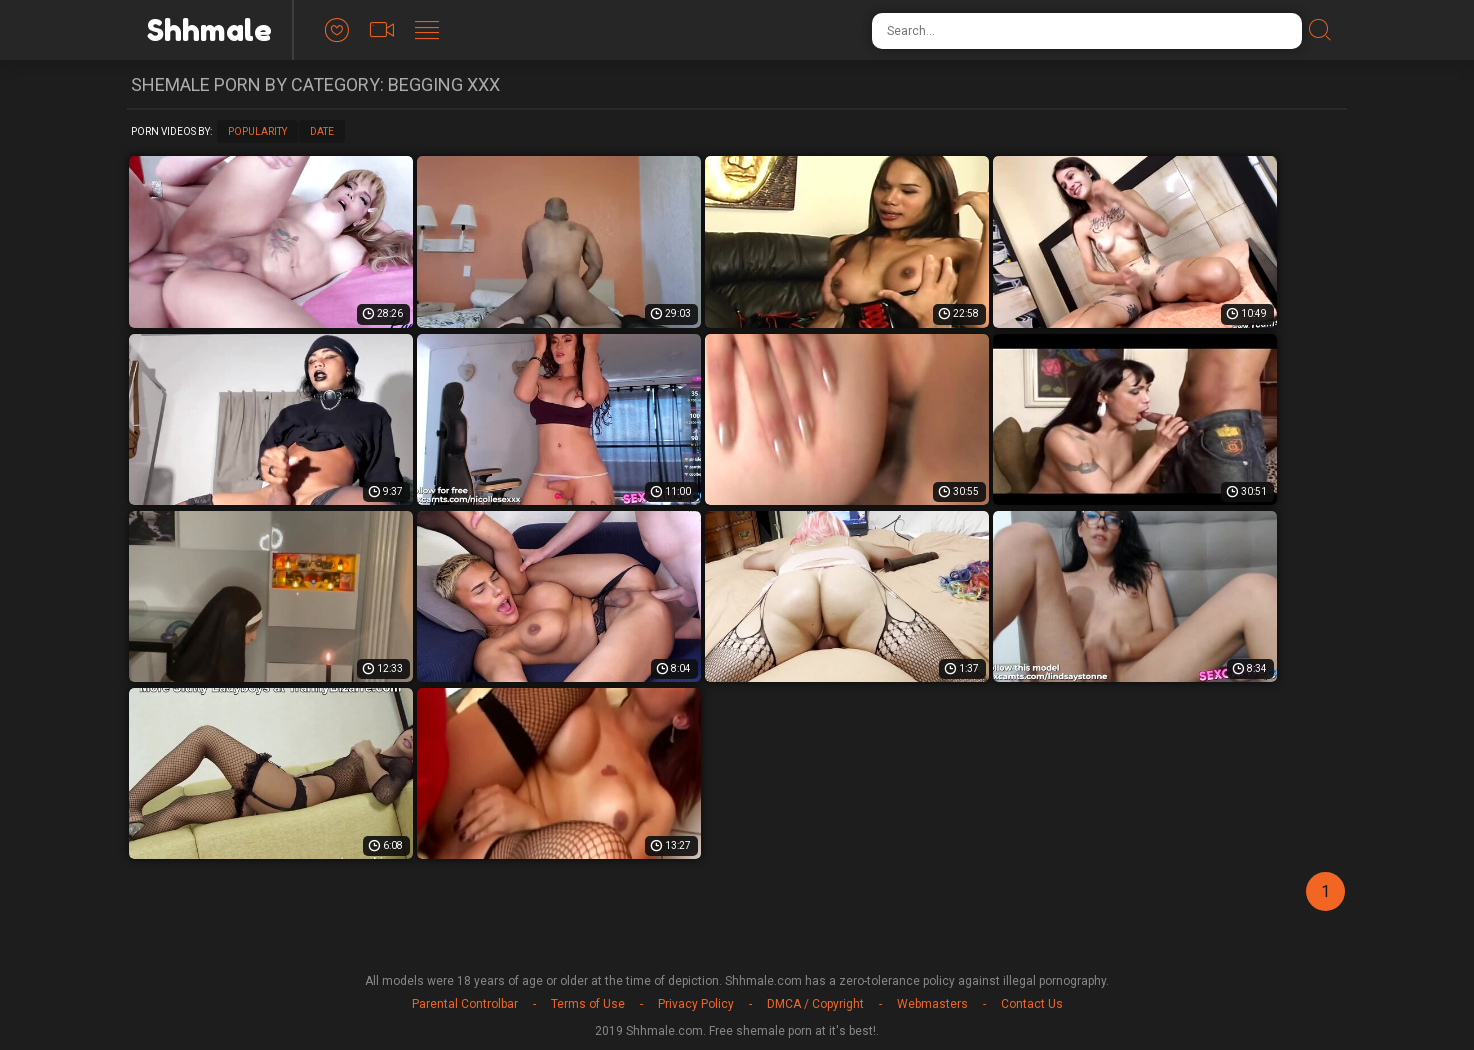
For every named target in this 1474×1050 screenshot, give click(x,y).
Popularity (257, 131)
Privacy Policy (696, 1004)
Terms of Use (588, 1004)
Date (322, 131)
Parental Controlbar (465, 1004)
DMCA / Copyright (815, 1004)
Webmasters (932, 1004)
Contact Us (1032, 1004)
